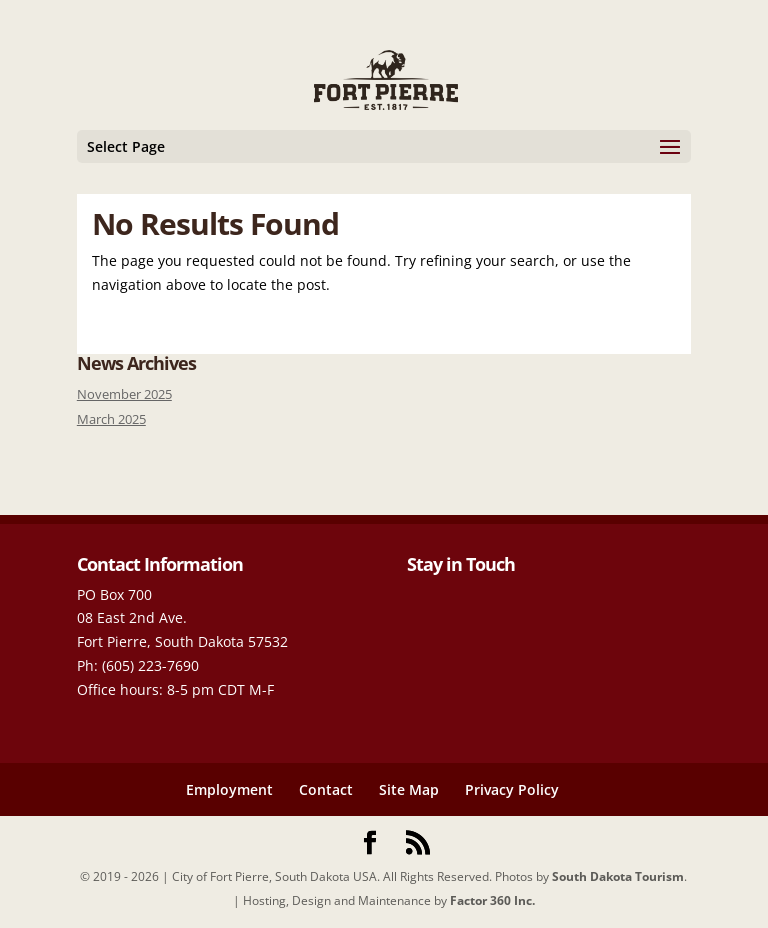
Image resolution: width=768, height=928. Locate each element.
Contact (326, 789)
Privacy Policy (512, 789)
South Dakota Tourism (618, 876)
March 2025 (111, 419)
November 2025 (124, 394)
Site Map (409, 789)
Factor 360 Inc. (492, 900)
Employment (229, 789)
